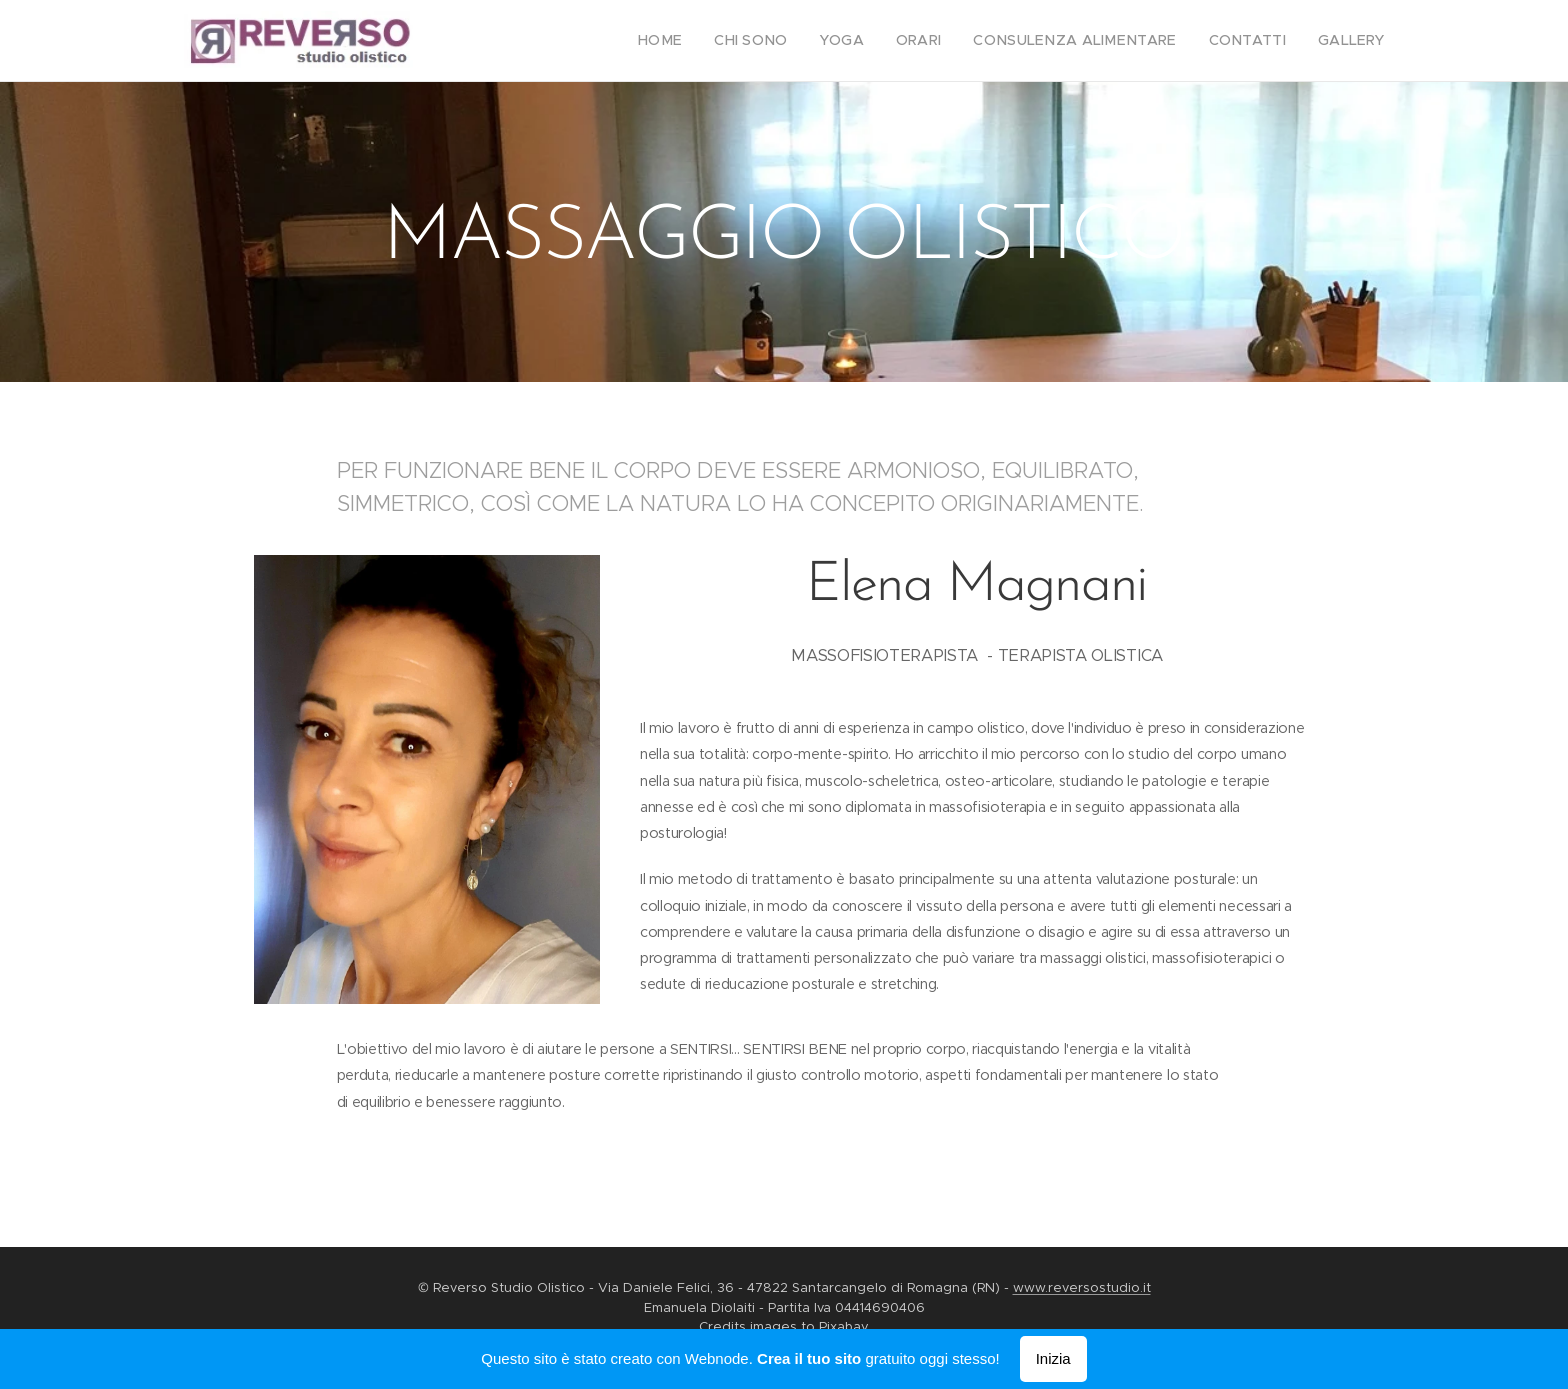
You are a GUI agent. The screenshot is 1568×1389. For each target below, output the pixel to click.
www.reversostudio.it (1082, 1287)
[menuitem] (710, 41)
